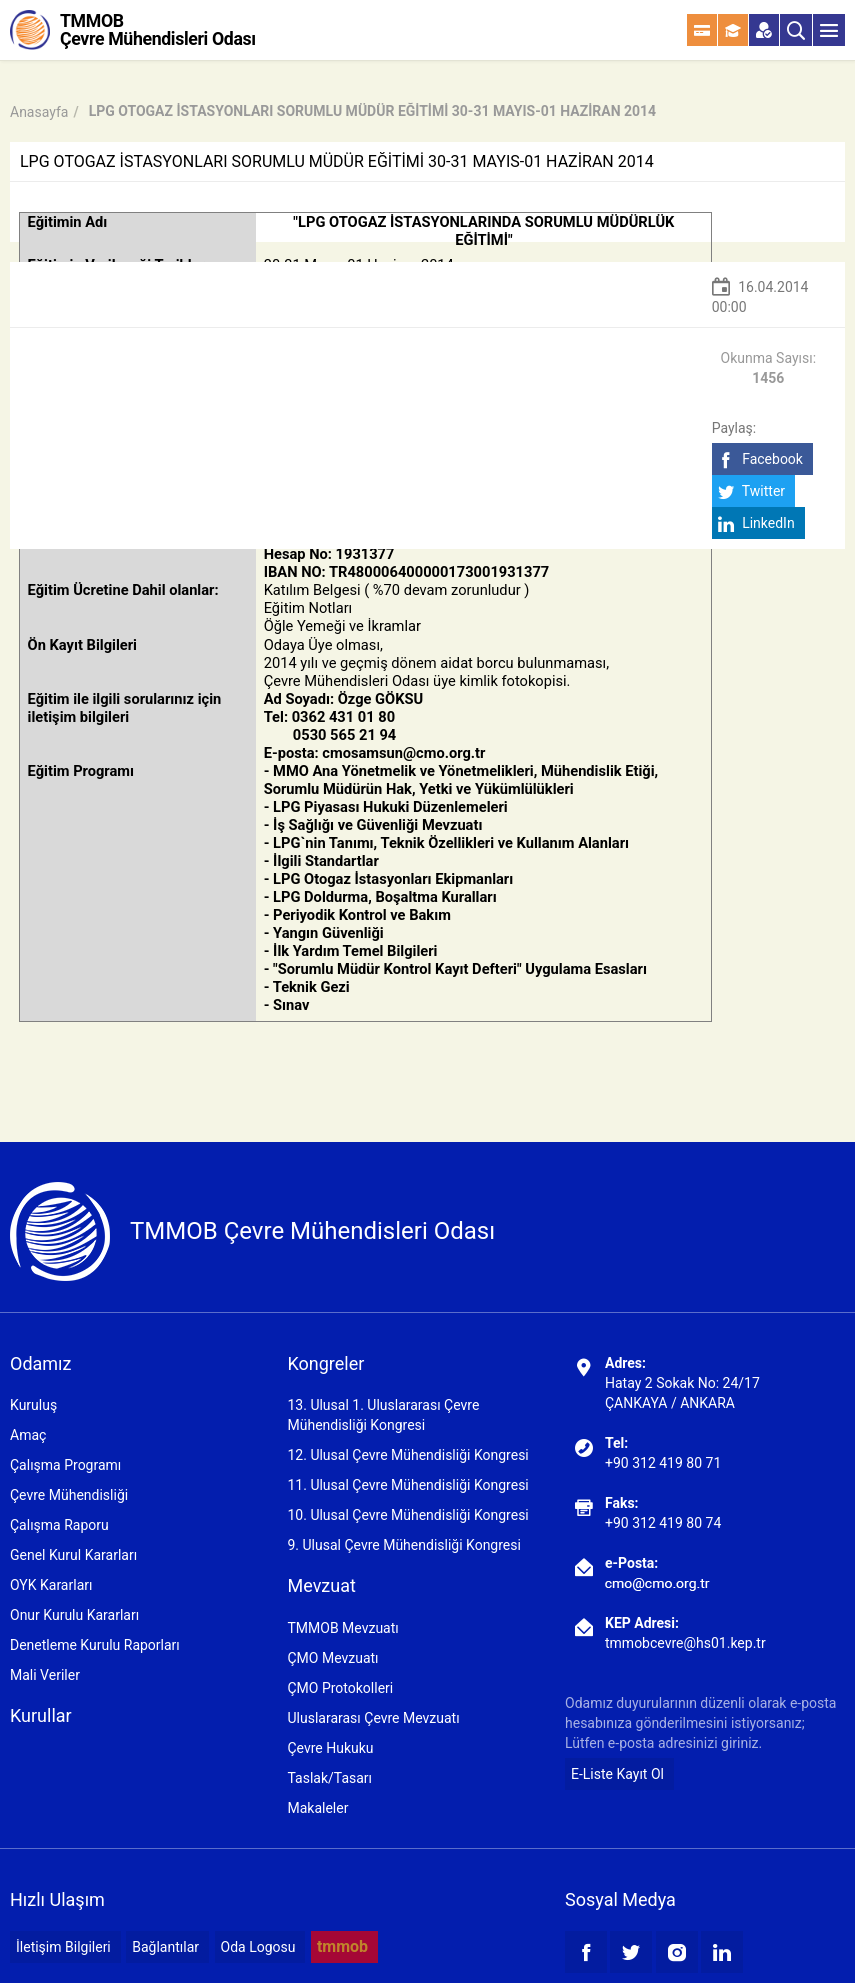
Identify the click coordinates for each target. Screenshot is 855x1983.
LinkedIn (756, 523)
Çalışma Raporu (59, 1525)
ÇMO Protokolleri (340, 1688)
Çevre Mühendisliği (69, 1495)
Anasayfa (39, 112)
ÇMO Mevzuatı (332, 1658)
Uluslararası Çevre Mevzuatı (373, 1718)
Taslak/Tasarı (329, 1778)
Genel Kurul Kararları (73, 1555)
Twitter (751, 491)
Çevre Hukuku (330, 1748)
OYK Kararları (51, 1585)
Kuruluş (33, 1405)
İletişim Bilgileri (63, 1947)
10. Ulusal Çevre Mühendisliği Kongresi (407, 1515)
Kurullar (41, 1715)
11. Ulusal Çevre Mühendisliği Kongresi (407, 1485)
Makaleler (317, 1808)
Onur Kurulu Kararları (74, 1615)
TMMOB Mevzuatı (342, 1628)
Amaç (28, 1435)
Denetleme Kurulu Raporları (95, 1645)
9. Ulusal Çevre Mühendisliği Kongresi (403, 1545)
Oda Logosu (258, 1947)
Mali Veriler (45, 1675)
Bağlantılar (165, 1947)
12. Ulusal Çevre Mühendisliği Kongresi (407, 1455)
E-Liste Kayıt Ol (617, 1774)
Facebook (760, 459)
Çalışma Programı (65, 1465)
